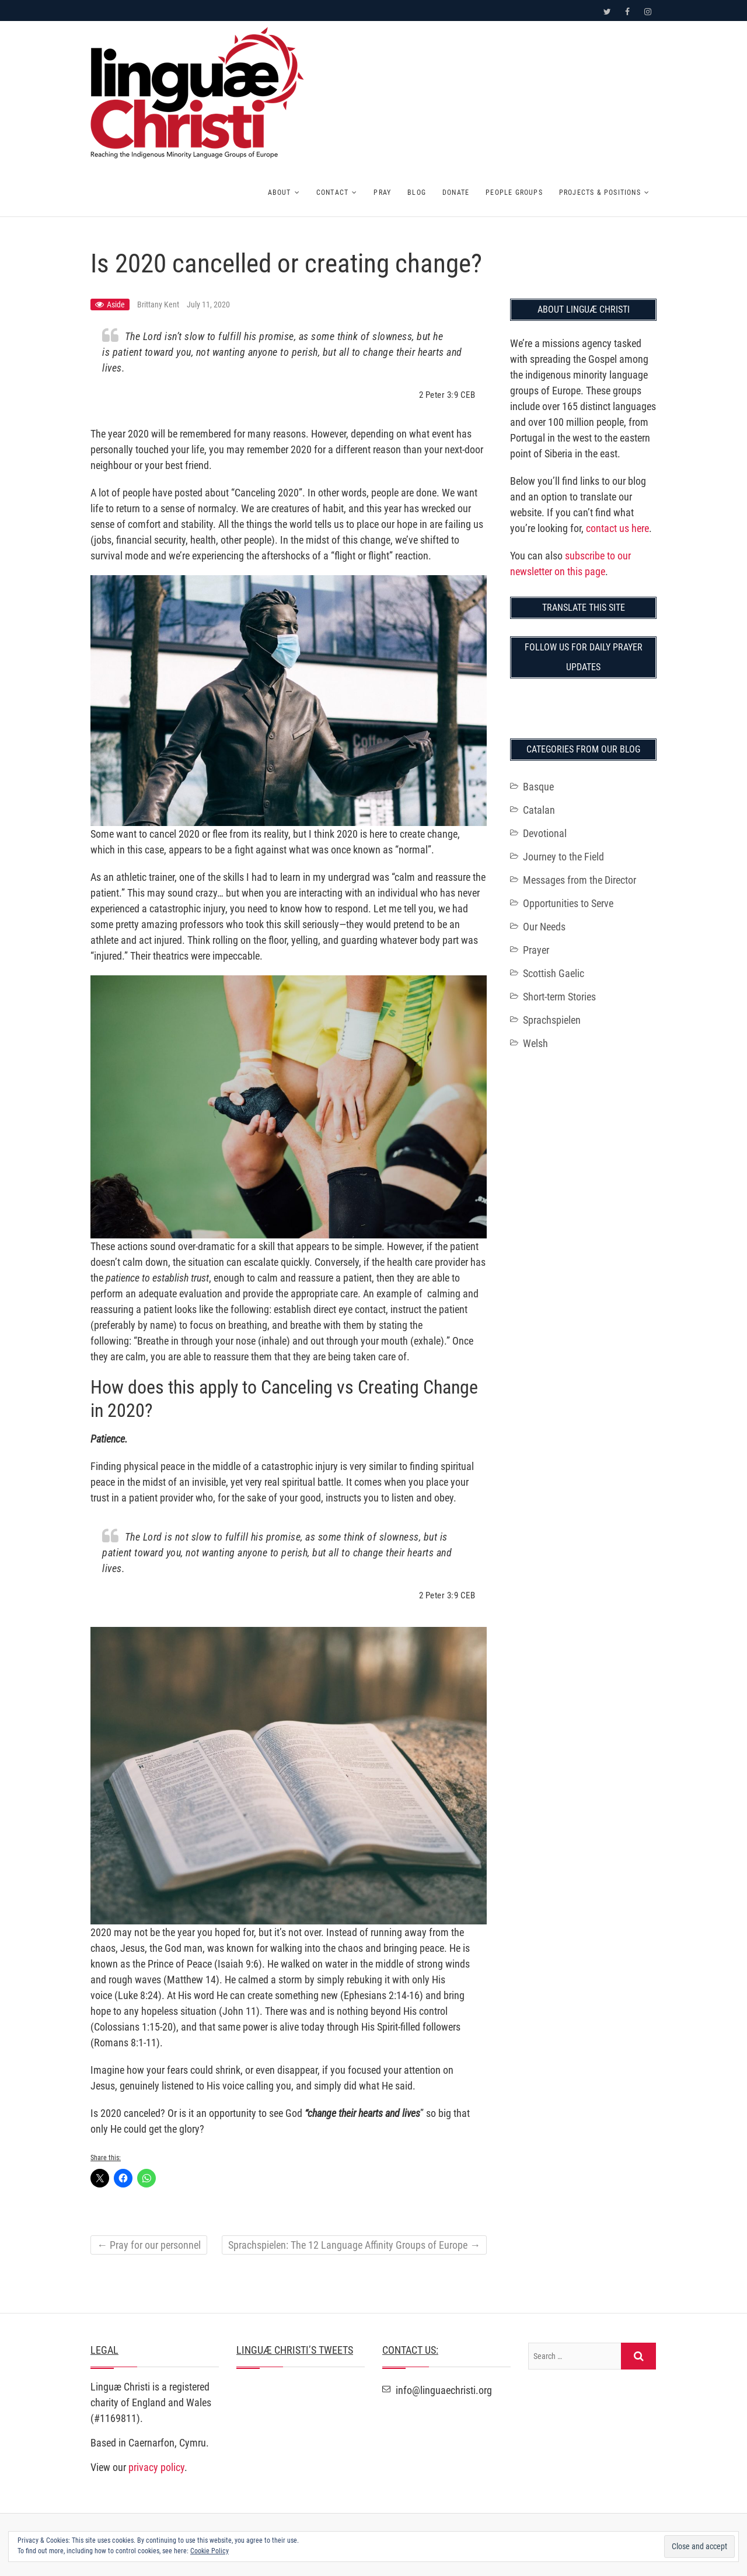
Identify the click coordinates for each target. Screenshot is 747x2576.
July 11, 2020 (208, 304)
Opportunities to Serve (568, 903)
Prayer (536, 950)
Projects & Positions (600, 192)
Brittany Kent (159, 304)
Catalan (539, 810)
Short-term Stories (559, 997)
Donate (455, 192)
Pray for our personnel (149, 2245)
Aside (116, 304)
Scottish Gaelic (553, 973)
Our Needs (544, 927)
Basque (538, 786)
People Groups (514, 192)
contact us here (617, 528)
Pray (382, 192)
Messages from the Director (579, 880)
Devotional (545, 833)
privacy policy (156, 2467)
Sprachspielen (552, 1020)
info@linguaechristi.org (437, 2390)
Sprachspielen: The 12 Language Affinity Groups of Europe (354, 2245)
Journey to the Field (563, 856)
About (279, 192)
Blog (416, 192)
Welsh (535, 1043)
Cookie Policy (209, 2551)
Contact (332, 192)
